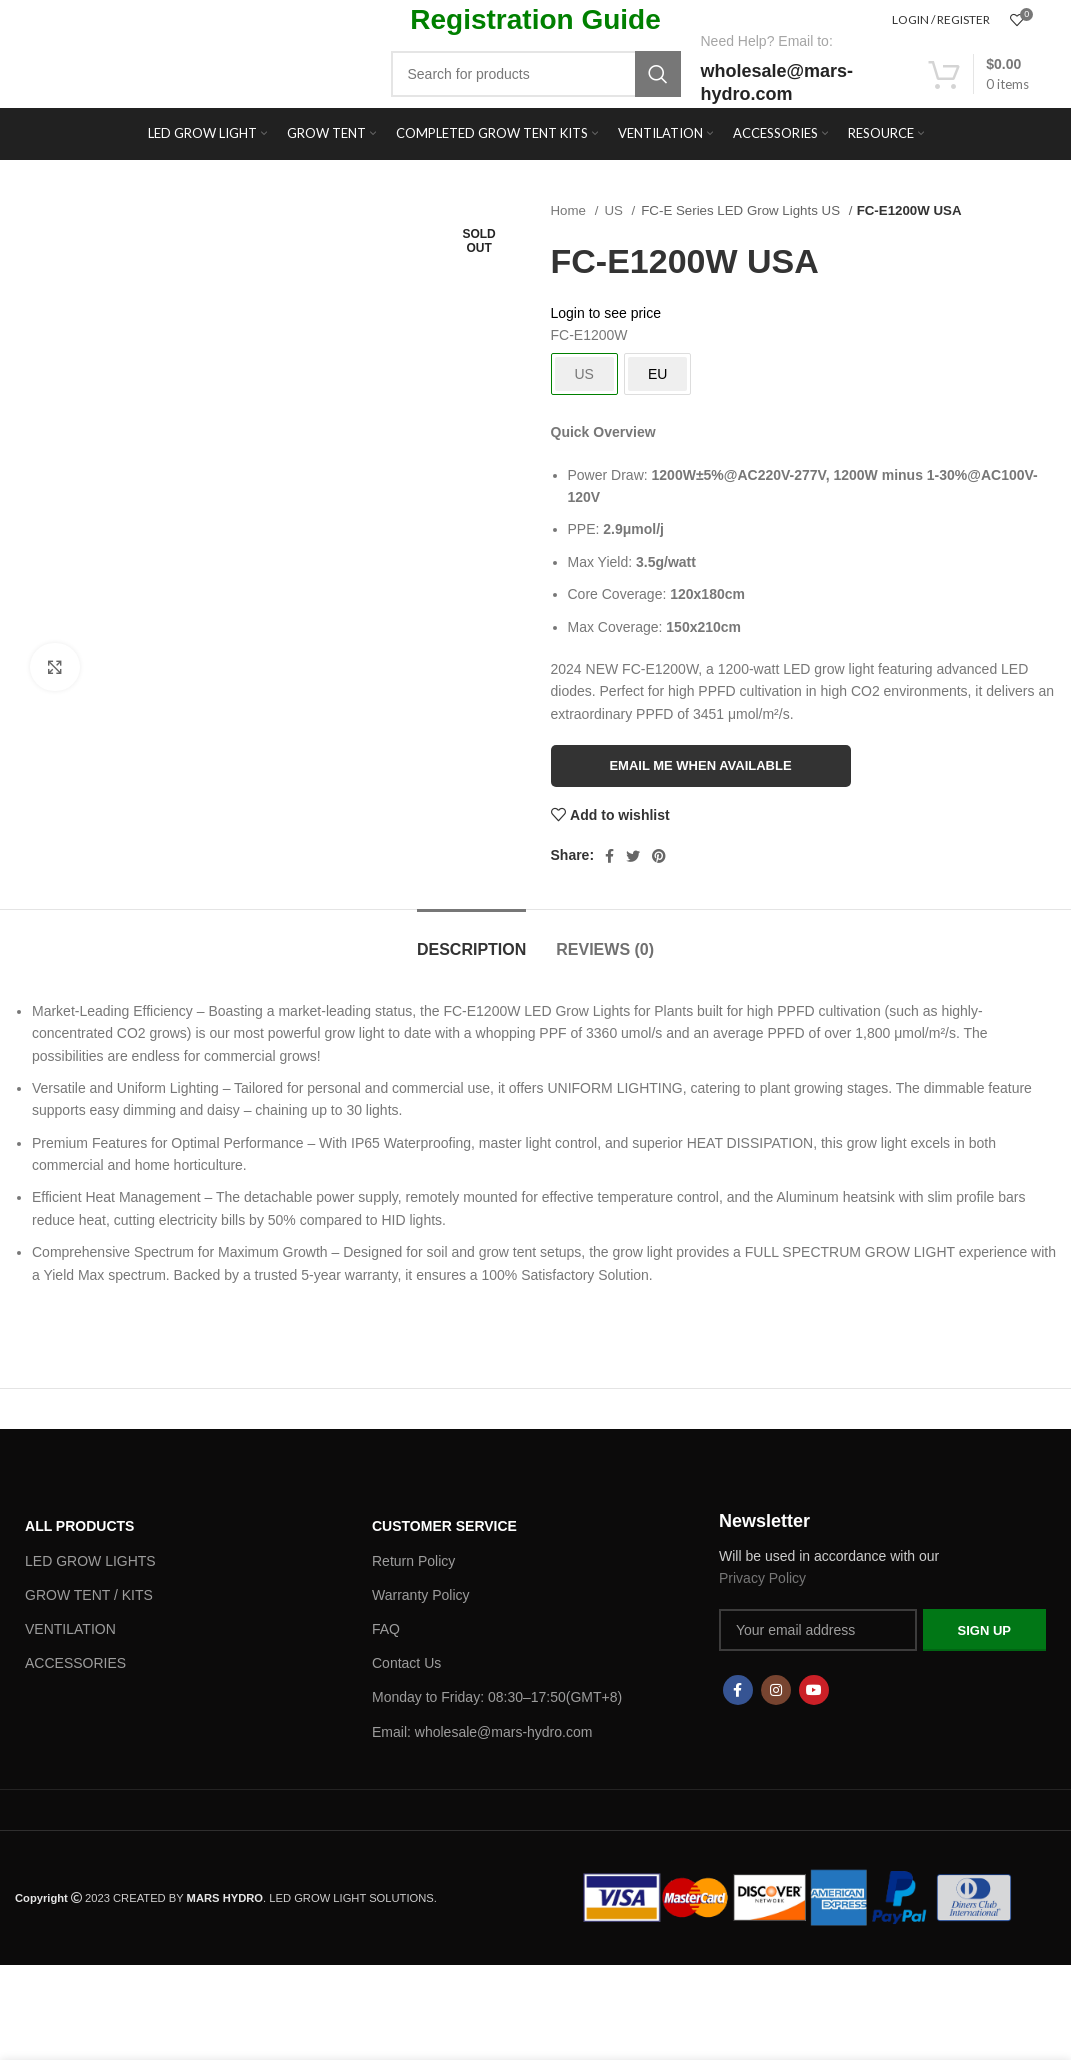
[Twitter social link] (633, 856)
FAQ (386, 1629)
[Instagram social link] (776, 1690)
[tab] (471, 939)
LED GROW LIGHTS (90, 1561)
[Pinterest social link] (659, 856)
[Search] (536, 74)
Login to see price (606, 313)
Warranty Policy (421, 1595)
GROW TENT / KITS (89, 1595)
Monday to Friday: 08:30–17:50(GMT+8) (497, 1697)
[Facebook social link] (609, 856)
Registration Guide (535, 19)
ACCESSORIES (75, 1663)
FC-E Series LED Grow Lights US (742, 210)
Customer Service (444, 1526)
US (615, 210)
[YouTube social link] (814, 1690)
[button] (535, 1143)
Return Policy (413, 1561)
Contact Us (406, 1663)
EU (657, 374)
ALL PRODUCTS (79, 1526)
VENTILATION (70, 1629)
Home (570, 210)
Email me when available (700, 765)
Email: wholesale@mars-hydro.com (482, 1732)
